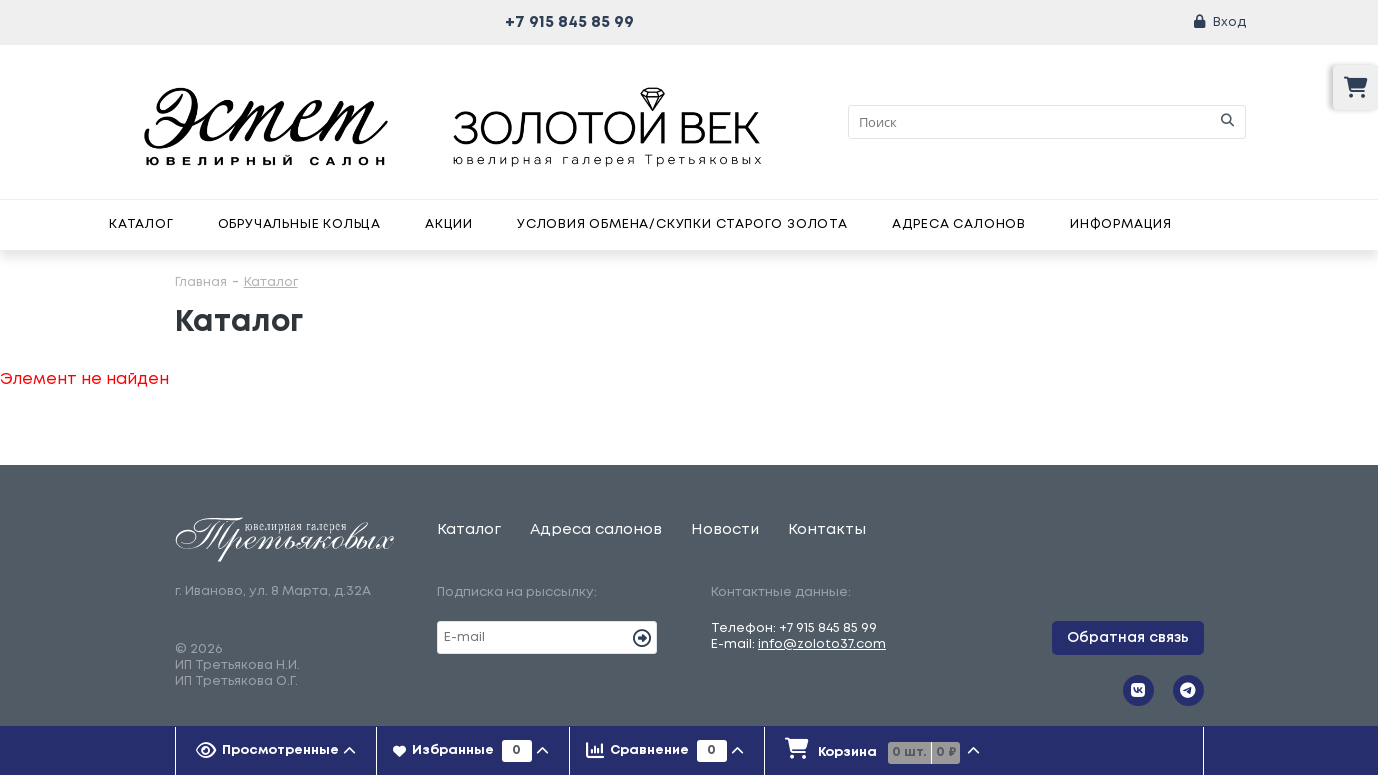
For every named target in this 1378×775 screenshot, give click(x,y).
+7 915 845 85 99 (569, 22)
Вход (1229, 22)
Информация (1121, 224)
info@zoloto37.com (822, 644)
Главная (201, 282)
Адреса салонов (959, 224)
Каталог (141, 224)
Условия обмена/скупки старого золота (682, 224)
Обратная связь (1128, 638)
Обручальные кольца (299, 224)
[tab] (276, 751)
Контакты (827, 530)
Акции (449, 224)
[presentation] (276, 751)
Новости (725, 530)
